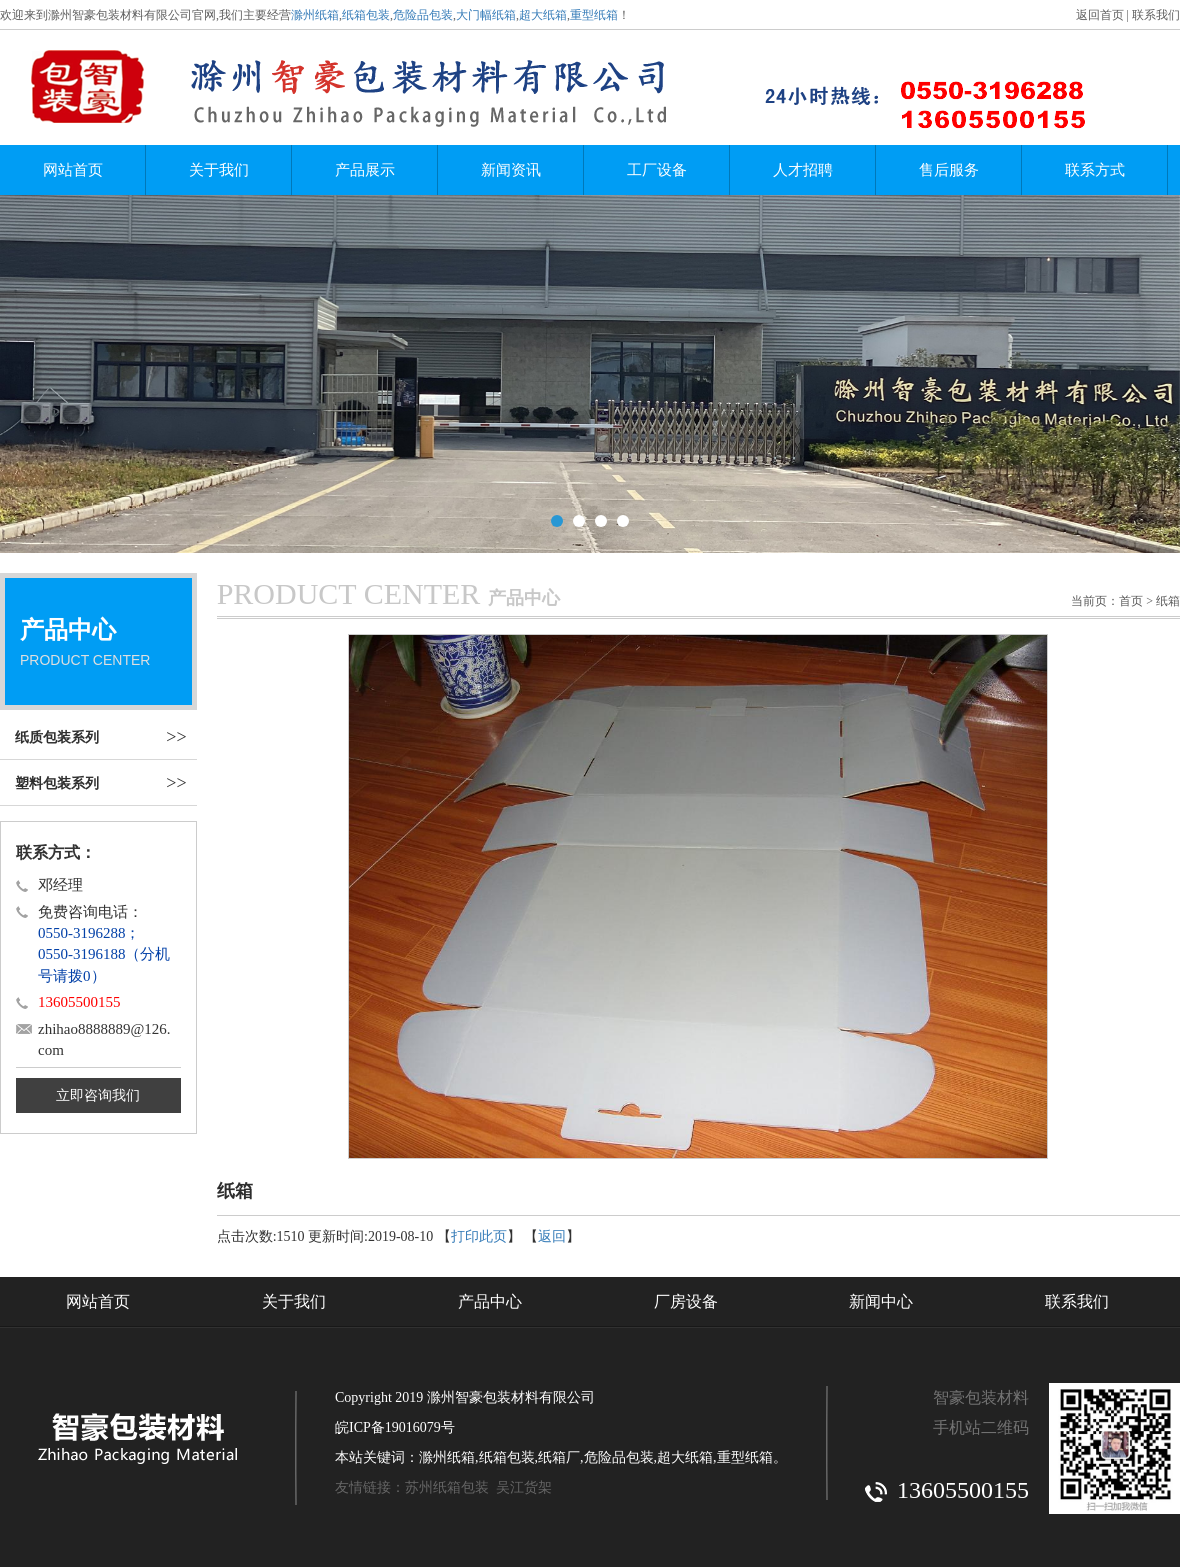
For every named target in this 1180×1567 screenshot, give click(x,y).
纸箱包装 (366, 15)
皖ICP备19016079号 (395, 1425)
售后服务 (949, 170)
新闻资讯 (511, 170)
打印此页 (479, 1234)
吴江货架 (524, 1485)
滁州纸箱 (315, 15)
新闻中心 (881, 1299)
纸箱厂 (559, 1455)
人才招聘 (803, 170)
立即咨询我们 (98, 1093)
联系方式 (1095, 170)
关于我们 (219, 170)
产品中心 (490, 1299)
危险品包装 (423, 15)
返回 (552, 1234)
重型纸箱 (594, 15)
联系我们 (1156, 15)
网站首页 (73, 170)
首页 (1131, 599)
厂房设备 (686, 1299)
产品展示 (365, 170)
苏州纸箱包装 (447, 1485)
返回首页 (1100, 15)
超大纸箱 (543, 15)
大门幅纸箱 (486, 15)
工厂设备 (657, 170)
